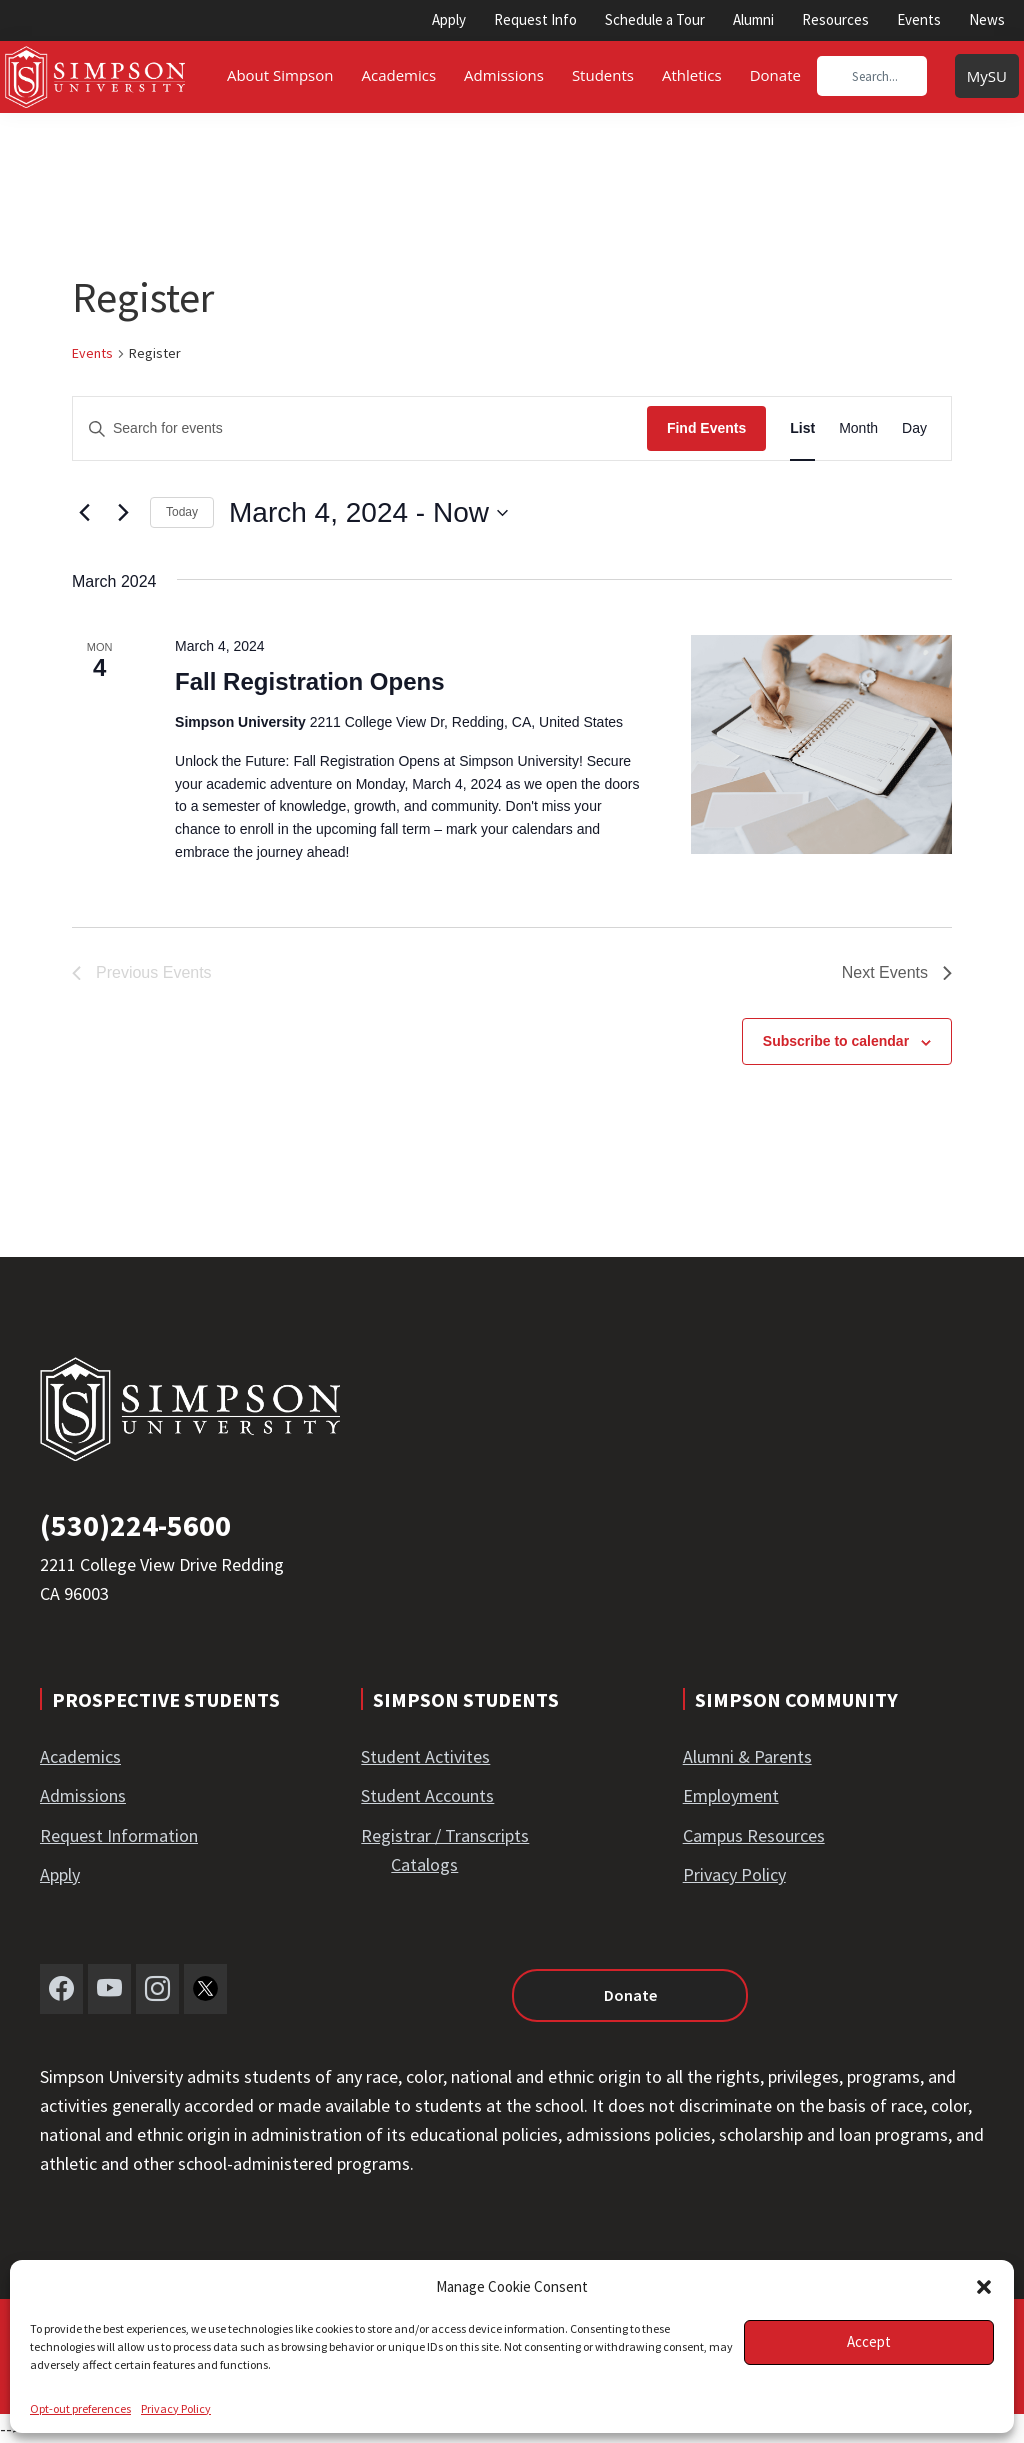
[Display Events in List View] (802, 428)
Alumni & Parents (747, 1756)
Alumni (753, 19)
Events (919, 19)
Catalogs (424, 1864)
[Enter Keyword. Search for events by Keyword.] (360, 428)
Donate (630, 1995)
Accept (869, 2341)
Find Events (706, 428)
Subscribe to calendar (836, 1041)
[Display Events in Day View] (914, 428)
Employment (731, 1795)
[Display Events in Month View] (858, 428)
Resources (835, 19)
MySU (987, 76)
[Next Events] (123, 513)
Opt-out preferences (80, 2408)
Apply (449, 19)
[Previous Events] (84, 513)
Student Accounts (427, 1795)
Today (182, 512)
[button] (984, 2287)
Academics (80, 1756)
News (987, 19)
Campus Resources (754, 1835)
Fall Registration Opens (309, 681)
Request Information (119, 1835)
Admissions (83, 1795)
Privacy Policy (176, 2408)
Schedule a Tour (655, 19)
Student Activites (425, 1756)
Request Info (535, 19)
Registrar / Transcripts (445, 1835)
